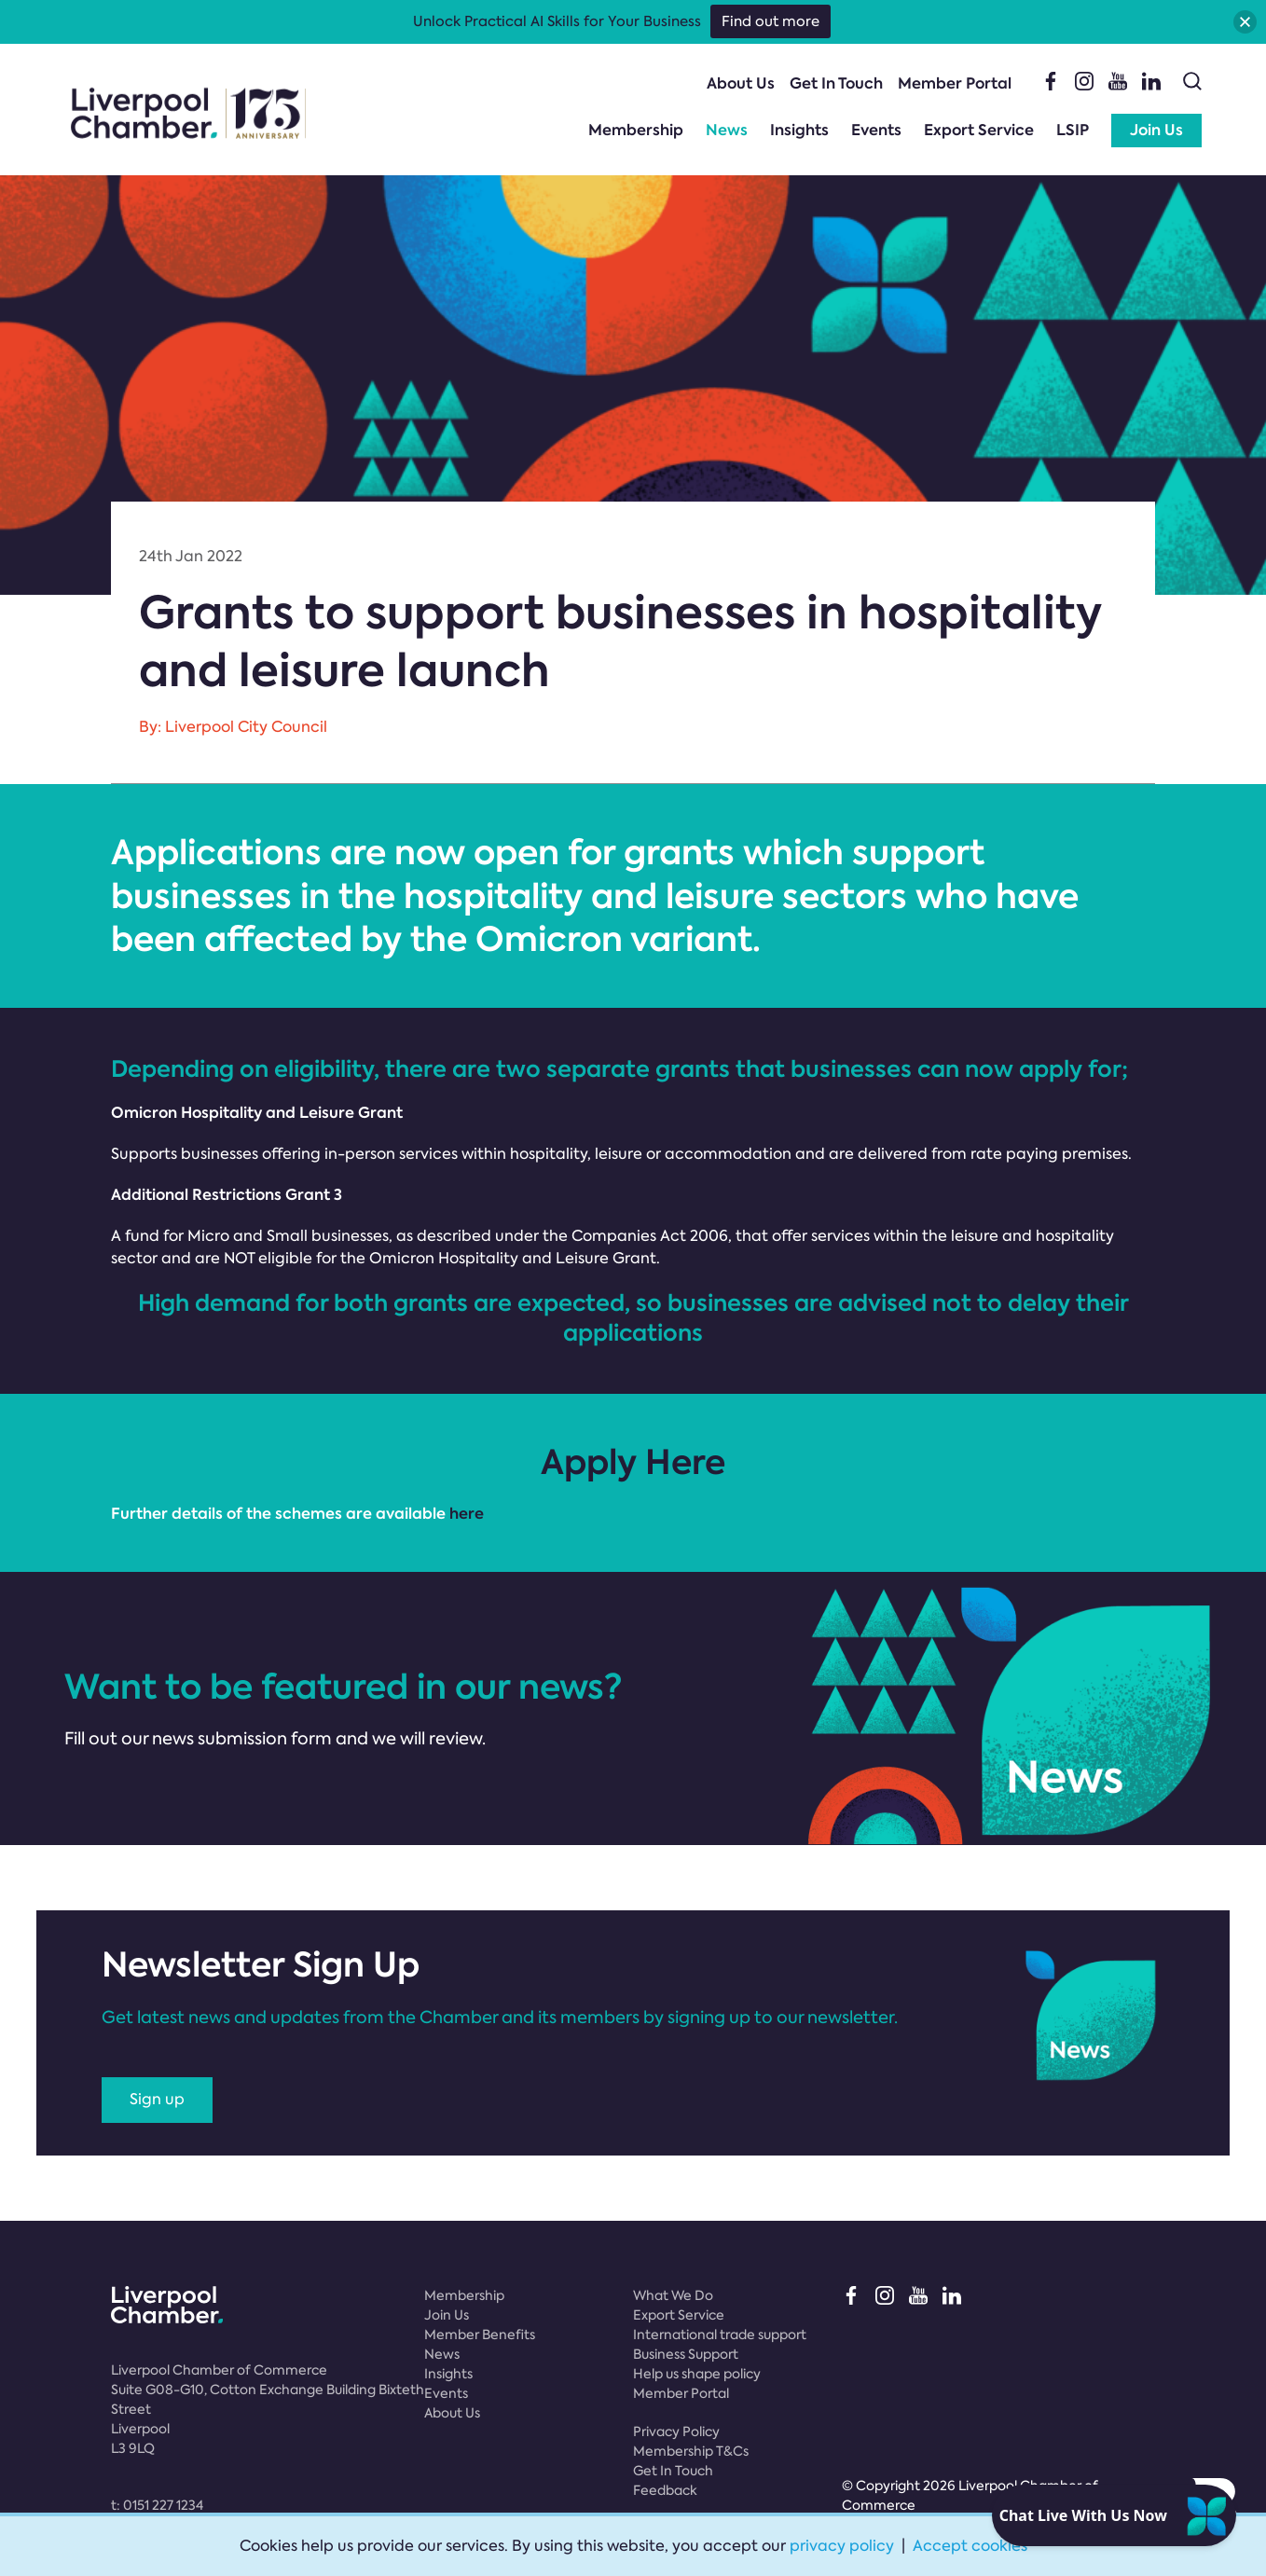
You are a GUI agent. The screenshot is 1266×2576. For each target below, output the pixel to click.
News (727, 130)
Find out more (770, 21)
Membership (635, 130)
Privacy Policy (676, 2431)
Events (876, 130)
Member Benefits (479, 2334)
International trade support (719, 2334)
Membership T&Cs (691, 2451)
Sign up (157, 2099)
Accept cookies (970, 2545)
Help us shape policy (697, 2373)
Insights (799, 130)
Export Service (979, 130)
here (465, 1513)
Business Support (685, 2354)
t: (157, 2505)
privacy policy (842, 2545)
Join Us (1156, 130)
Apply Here (633, 1462)
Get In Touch (836, 83)
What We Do (673, 2295)
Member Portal (954, 83)
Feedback (665, 2490)
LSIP (1072, 130)
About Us (741, 83)
